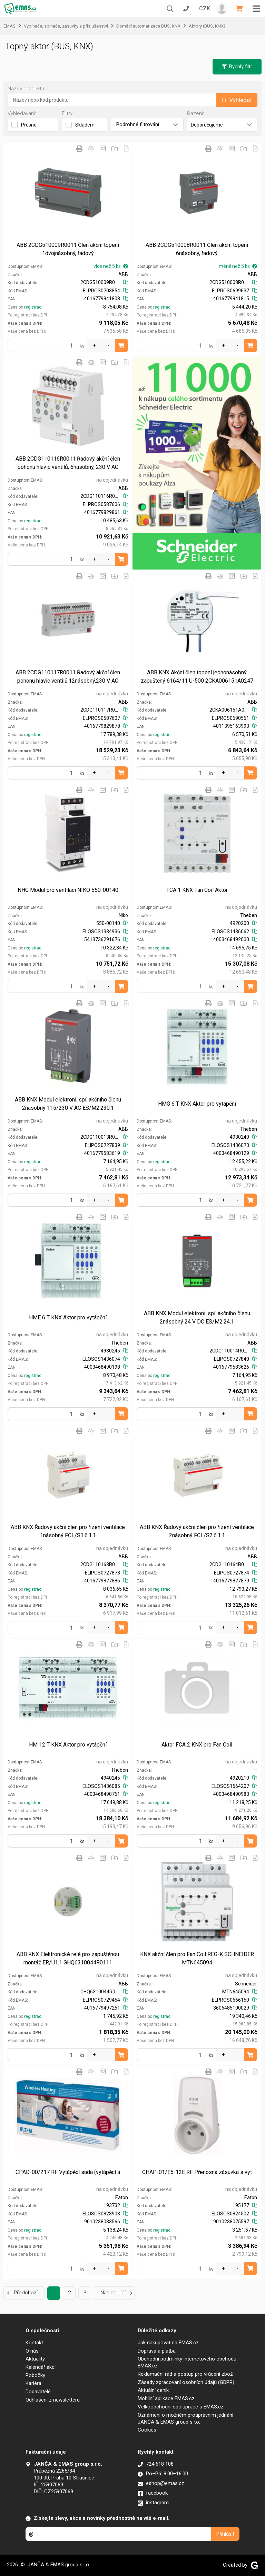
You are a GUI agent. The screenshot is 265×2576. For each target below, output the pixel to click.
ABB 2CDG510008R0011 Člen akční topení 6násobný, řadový (197, 249)
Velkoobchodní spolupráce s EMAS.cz (181, 2407)
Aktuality (35, 2359)
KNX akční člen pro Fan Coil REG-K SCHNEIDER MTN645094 (197, 1958)
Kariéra (33, 2383)
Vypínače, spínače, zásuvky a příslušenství (66, 26)
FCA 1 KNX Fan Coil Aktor (197, 890)
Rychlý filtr (237, 66)
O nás (32, 2351)
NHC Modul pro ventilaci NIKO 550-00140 (68, 890)
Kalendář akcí (41, 2367)
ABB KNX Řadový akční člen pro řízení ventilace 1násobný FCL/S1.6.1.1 (68, 1531)
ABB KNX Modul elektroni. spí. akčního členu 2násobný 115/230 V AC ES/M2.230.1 (68, 1103)
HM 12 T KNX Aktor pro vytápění (68, 1744)
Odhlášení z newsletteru (53, 2400)
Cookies (147, 2430)
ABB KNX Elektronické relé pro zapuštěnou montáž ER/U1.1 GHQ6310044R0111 (68, 1958)
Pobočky (35, 2375)
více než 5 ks (111, 266)
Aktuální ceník (153, 2390)
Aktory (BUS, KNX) (207, 26)
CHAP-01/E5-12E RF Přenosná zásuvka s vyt (197, 2172)
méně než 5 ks (238, 266)
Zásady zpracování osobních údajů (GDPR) (186, 2382)
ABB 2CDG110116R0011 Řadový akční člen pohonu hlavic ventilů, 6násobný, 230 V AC (68, 462)
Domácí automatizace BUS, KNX (148, 26)
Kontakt (34, 2342)
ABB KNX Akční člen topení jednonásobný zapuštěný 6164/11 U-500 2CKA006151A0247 (197, 676)
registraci (33, 307)
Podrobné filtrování (147, 124)
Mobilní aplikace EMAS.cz (166, 2398)
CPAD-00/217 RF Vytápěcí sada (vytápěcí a (68, 2172)
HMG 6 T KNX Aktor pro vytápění (197, 1103)
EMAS (9, 26)
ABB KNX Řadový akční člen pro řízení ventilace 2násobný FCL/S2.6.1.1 (197, 1531)
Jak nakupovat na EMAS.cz (168, 2342)
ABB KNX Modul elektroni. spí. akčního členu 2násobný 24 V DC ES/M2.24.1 (197, 1317)
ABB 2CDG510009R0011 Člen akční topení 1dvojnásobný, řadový (68, 249)
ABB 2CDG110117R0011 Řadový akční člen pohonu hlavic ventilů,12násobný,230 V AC (68, 676)
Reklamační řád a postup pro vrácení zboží (186, 2374)
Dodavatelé (38, 2391)
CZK (204, 8)
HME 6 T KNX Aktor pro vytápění (68, 1317)
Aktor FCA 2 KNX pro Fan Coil (196, 1744)
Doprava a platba (157, 2351)
